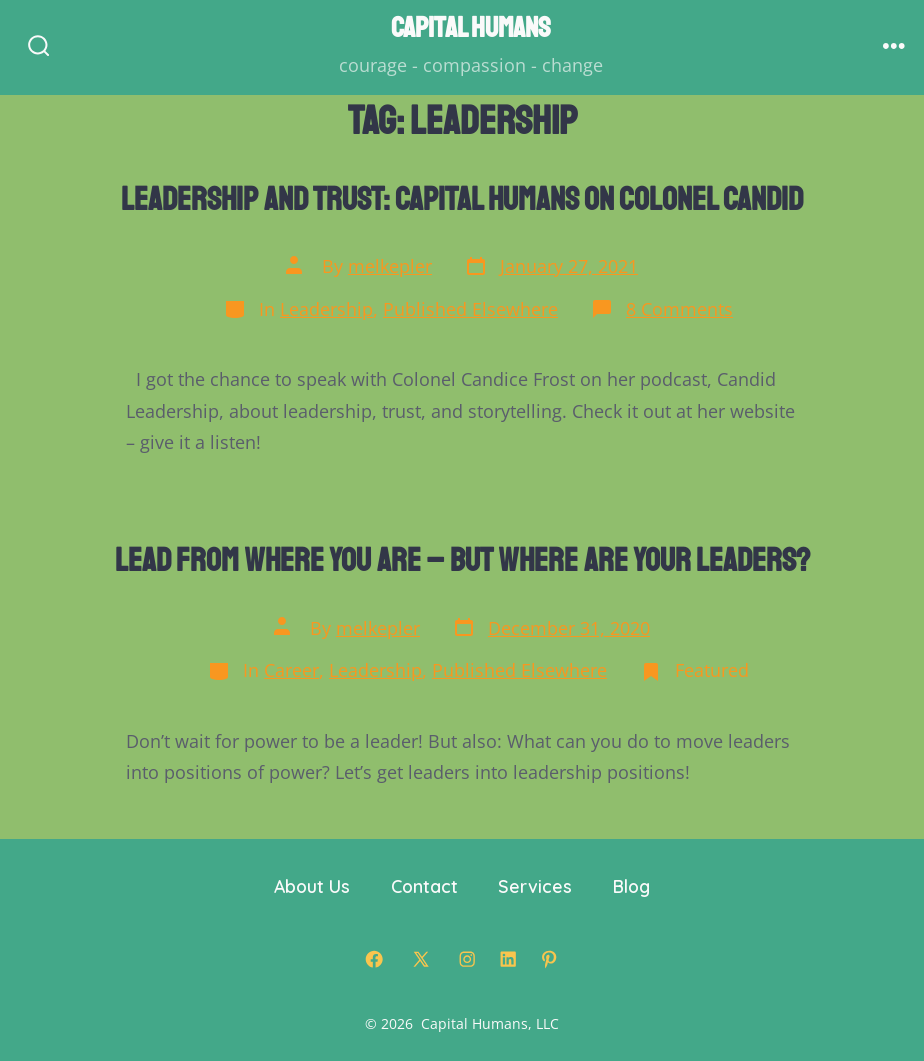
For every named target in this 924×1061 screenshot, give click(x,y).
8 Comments (679, 309)
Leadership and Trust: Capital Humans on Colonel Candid (462, 199)
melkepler (390, 266)
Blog (631, 886)
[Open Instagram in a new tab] (467, 959)
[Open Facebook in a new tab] (374, 959)
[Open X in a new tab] (421, 959)
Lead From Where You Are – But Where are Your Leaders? (462, 560)
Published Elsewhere (470, 309)
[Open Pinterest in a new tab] (549, 959)
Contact (424, 886)
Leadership (326, 309)
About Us (312, 886)
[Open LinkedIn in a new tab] (508, 959)
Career (291, 670)
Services (535, 886)
